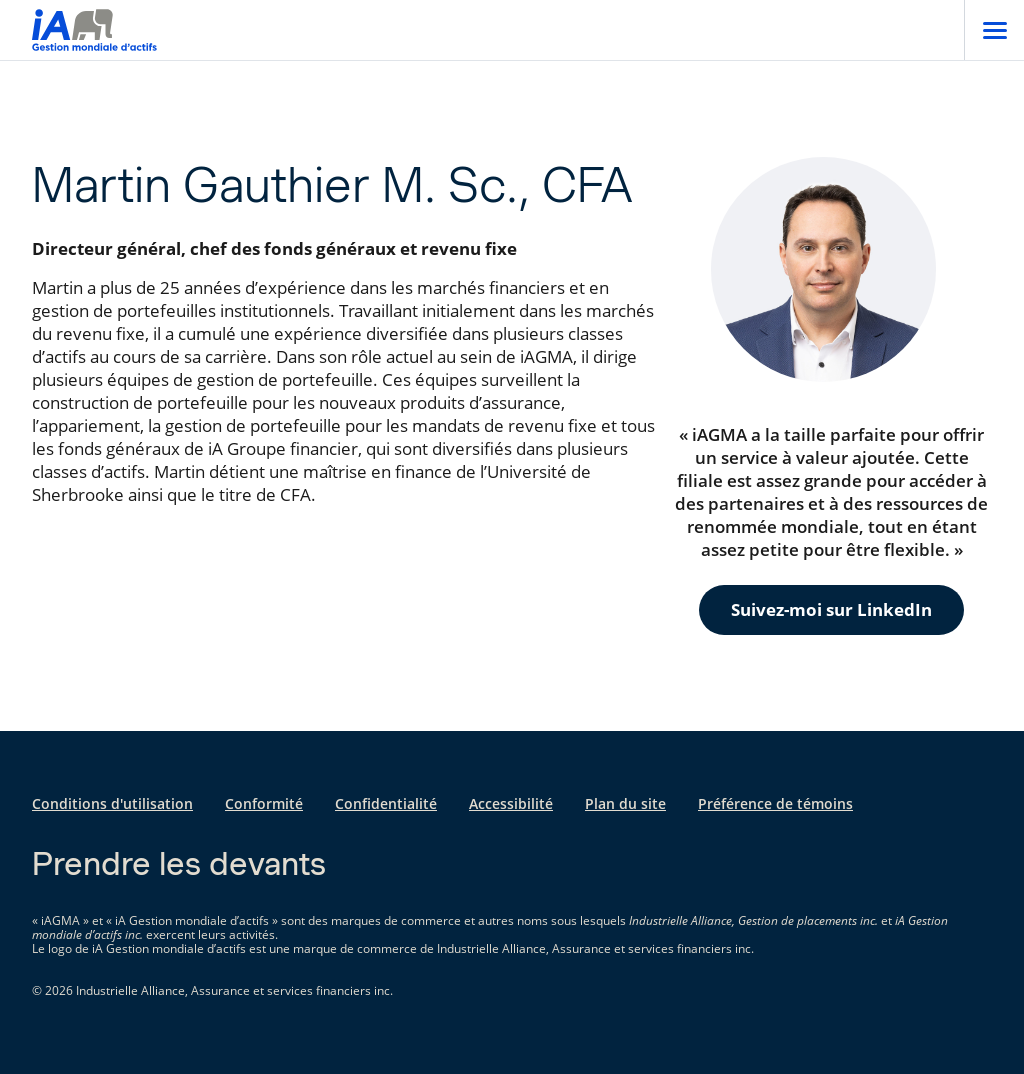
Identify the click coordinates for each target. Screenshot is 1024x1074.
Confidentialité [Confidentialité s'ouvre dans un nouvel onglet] (386, 803)
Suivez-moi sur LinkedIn (831, 609)
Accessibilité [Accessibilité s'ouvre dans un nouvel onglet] (511, 803)
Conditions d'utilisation (112, 803)
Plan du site (625, 803)
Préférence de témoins (775, 803)
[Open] (994, 30)
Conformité (264, 803)
